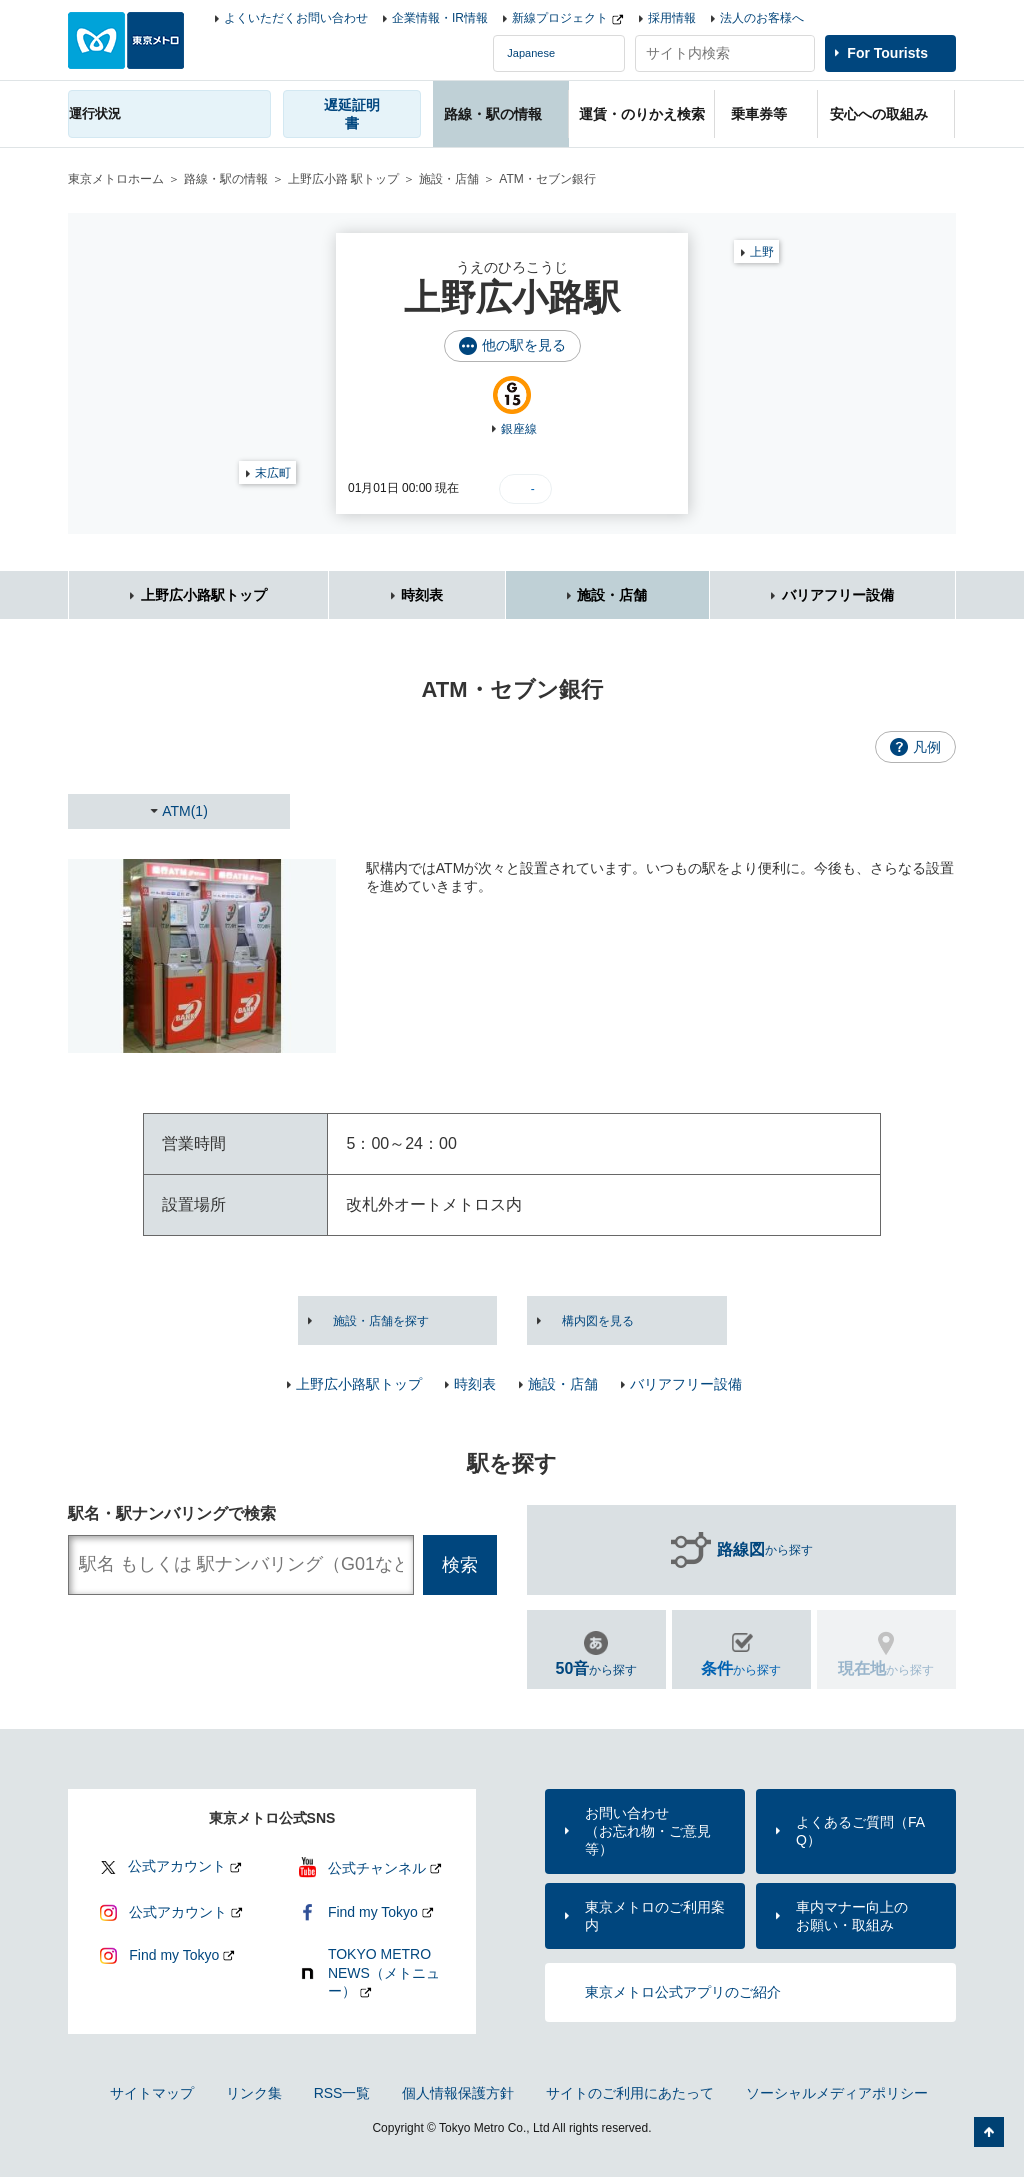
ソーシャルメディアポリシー (837, 2093)
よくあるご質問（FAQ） (860, 1831)
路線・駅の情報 (226, 179)
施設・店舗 (449, 179)
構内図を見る (598, 1321)
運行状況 (95, 113)
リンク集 (254, 2093)
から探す (765, 1550)
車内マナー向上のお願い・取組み (852, 1916)
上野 (762, 252)
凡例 (927, 747)
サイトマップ (152, 2093)
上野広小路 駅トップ (343, 179)
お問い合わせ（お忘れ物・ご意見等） (648, 1831)
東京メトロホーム (116, 179)
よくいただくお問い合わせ (296, 18)
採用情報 (672, 18)
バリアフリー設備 (838, 595)
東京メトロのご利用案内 (655, 1916)
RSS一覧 (342, 2093)
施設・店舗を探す (381, 1321)
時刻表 (422, 595)
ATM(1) (185, 811)
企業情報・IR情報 (440, 18)
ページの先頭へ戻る (989, 2132)
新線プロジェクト (560, 18)
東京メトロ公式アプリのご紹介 (683, 1992)
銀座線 (519, 429)
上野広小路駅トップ (204, 595)
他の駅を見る (524, 345)
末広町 (273, 473)
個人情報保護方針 (458, 2093)
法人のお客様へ (762, 18)
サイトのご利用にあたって (630, 2093)
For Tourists (887, 53)
